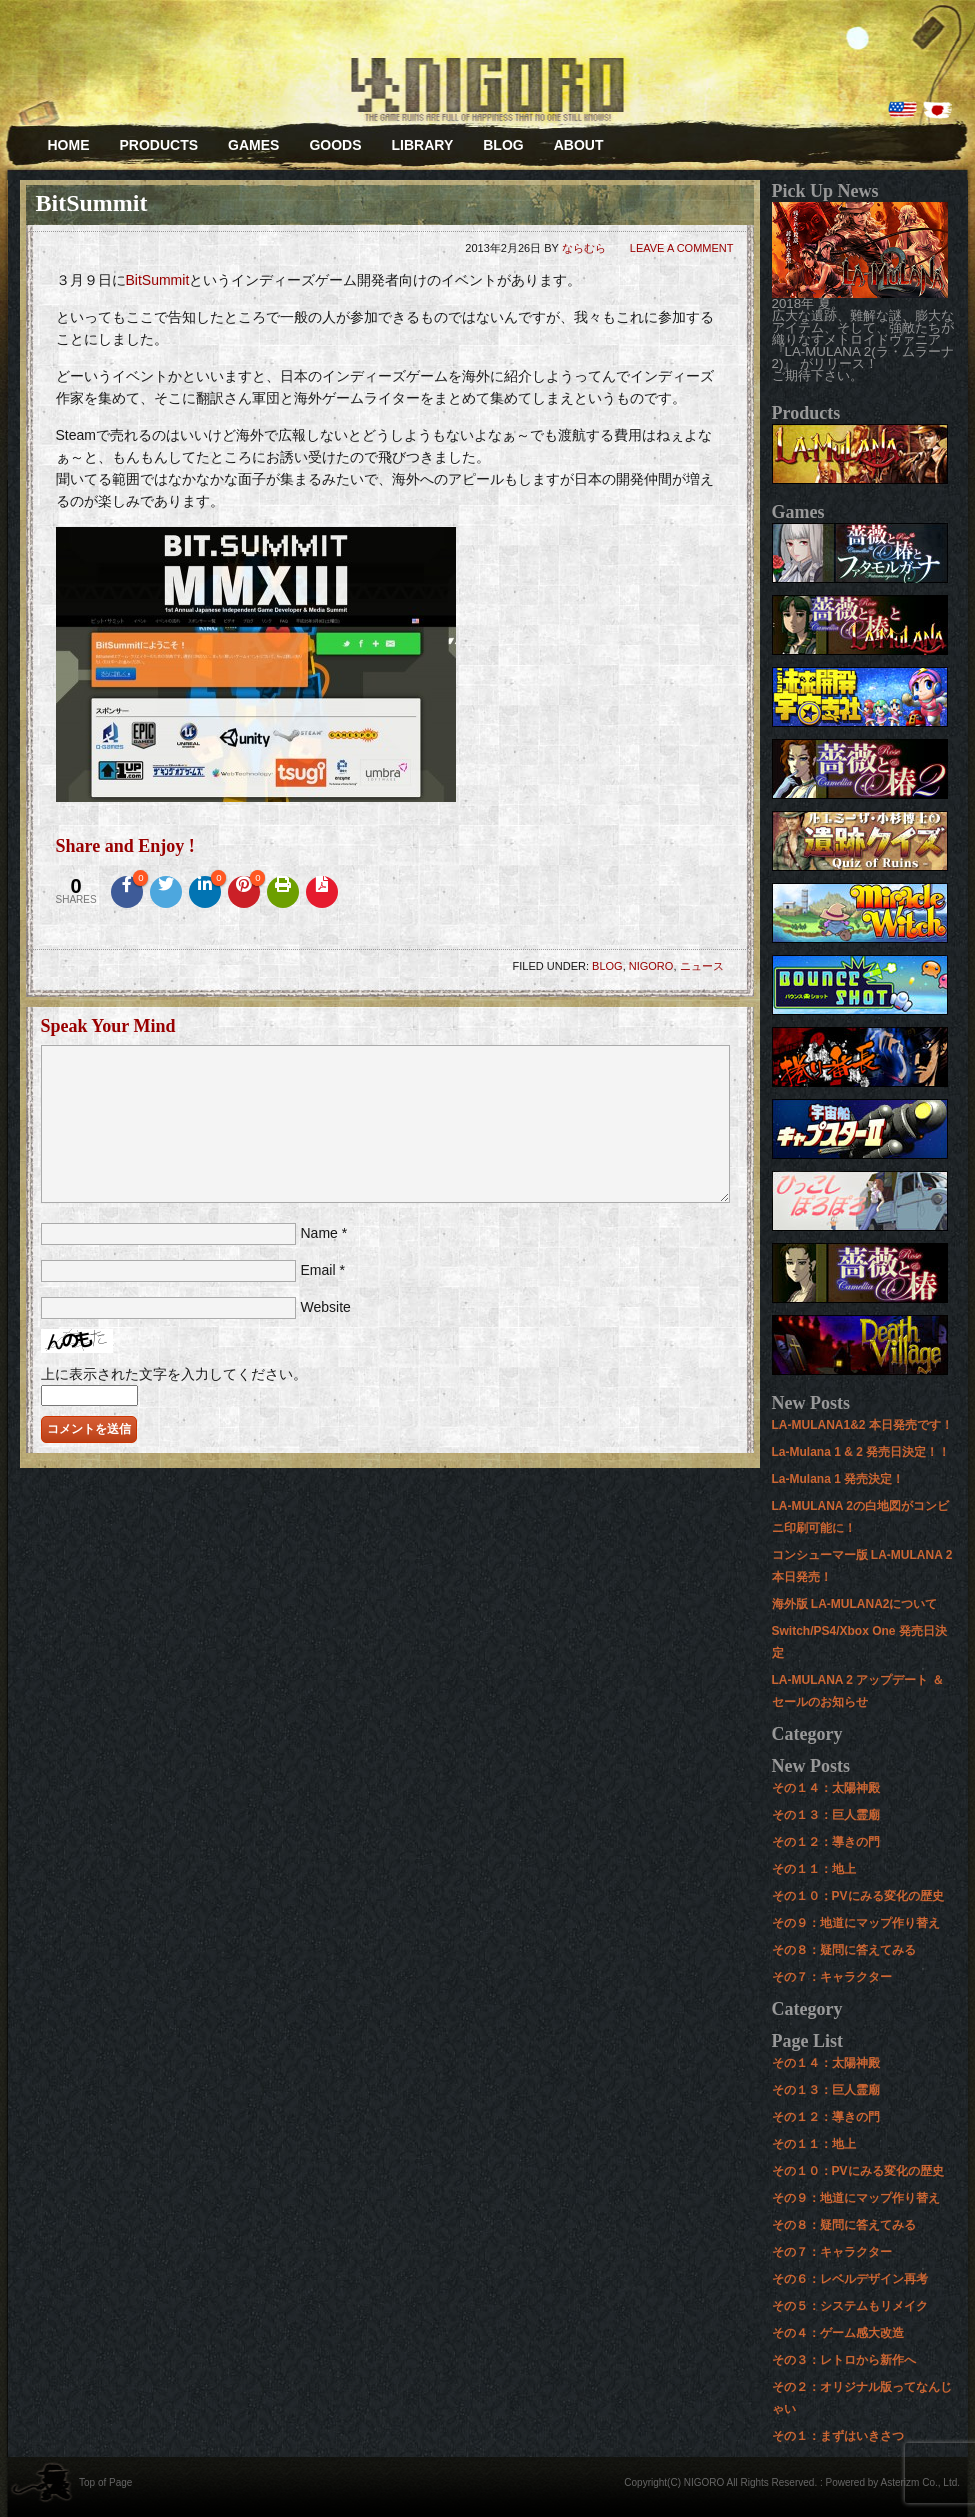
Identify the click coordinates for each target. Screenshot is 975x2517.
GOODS (335, 145)
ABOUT (579, 145)
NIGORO (651, 966)
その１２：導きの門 (826, 1842)
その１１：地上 (814, 1869)
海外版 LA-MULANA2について (855, 1604)
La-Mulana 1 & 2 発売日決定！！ (861, 1452)
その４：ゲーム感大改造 (838, 2333)
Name (319, 1233)
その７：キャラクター (832, 1977)
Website (326, 1307)
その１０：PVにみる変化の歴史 (858, 1896)
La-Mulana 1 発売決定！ (838, 1479)
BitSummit (158, 280)
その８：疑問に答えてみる (844, 1950)
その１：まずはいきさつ (838, 2436)
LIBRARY (423, 145)
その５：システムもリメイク (850, 2306)
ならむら (584, 248)
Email (318, 1270)
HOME (69, 145)
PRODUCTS (159, 145)
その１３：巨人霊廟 (826, 1815)
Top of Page (105, 2482)
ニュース (702, 966)
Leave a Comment (682, 248)
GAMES (246, 152)
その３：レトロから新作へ (844, 2360)
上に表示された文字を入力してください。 (174, 1374)
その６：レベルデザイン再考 (850, 2279)
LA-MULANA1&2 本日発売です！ (862, 1425)
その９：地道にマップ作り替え (856, 1923)
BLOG (503, 145)
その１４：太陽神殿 (826, 1788)
